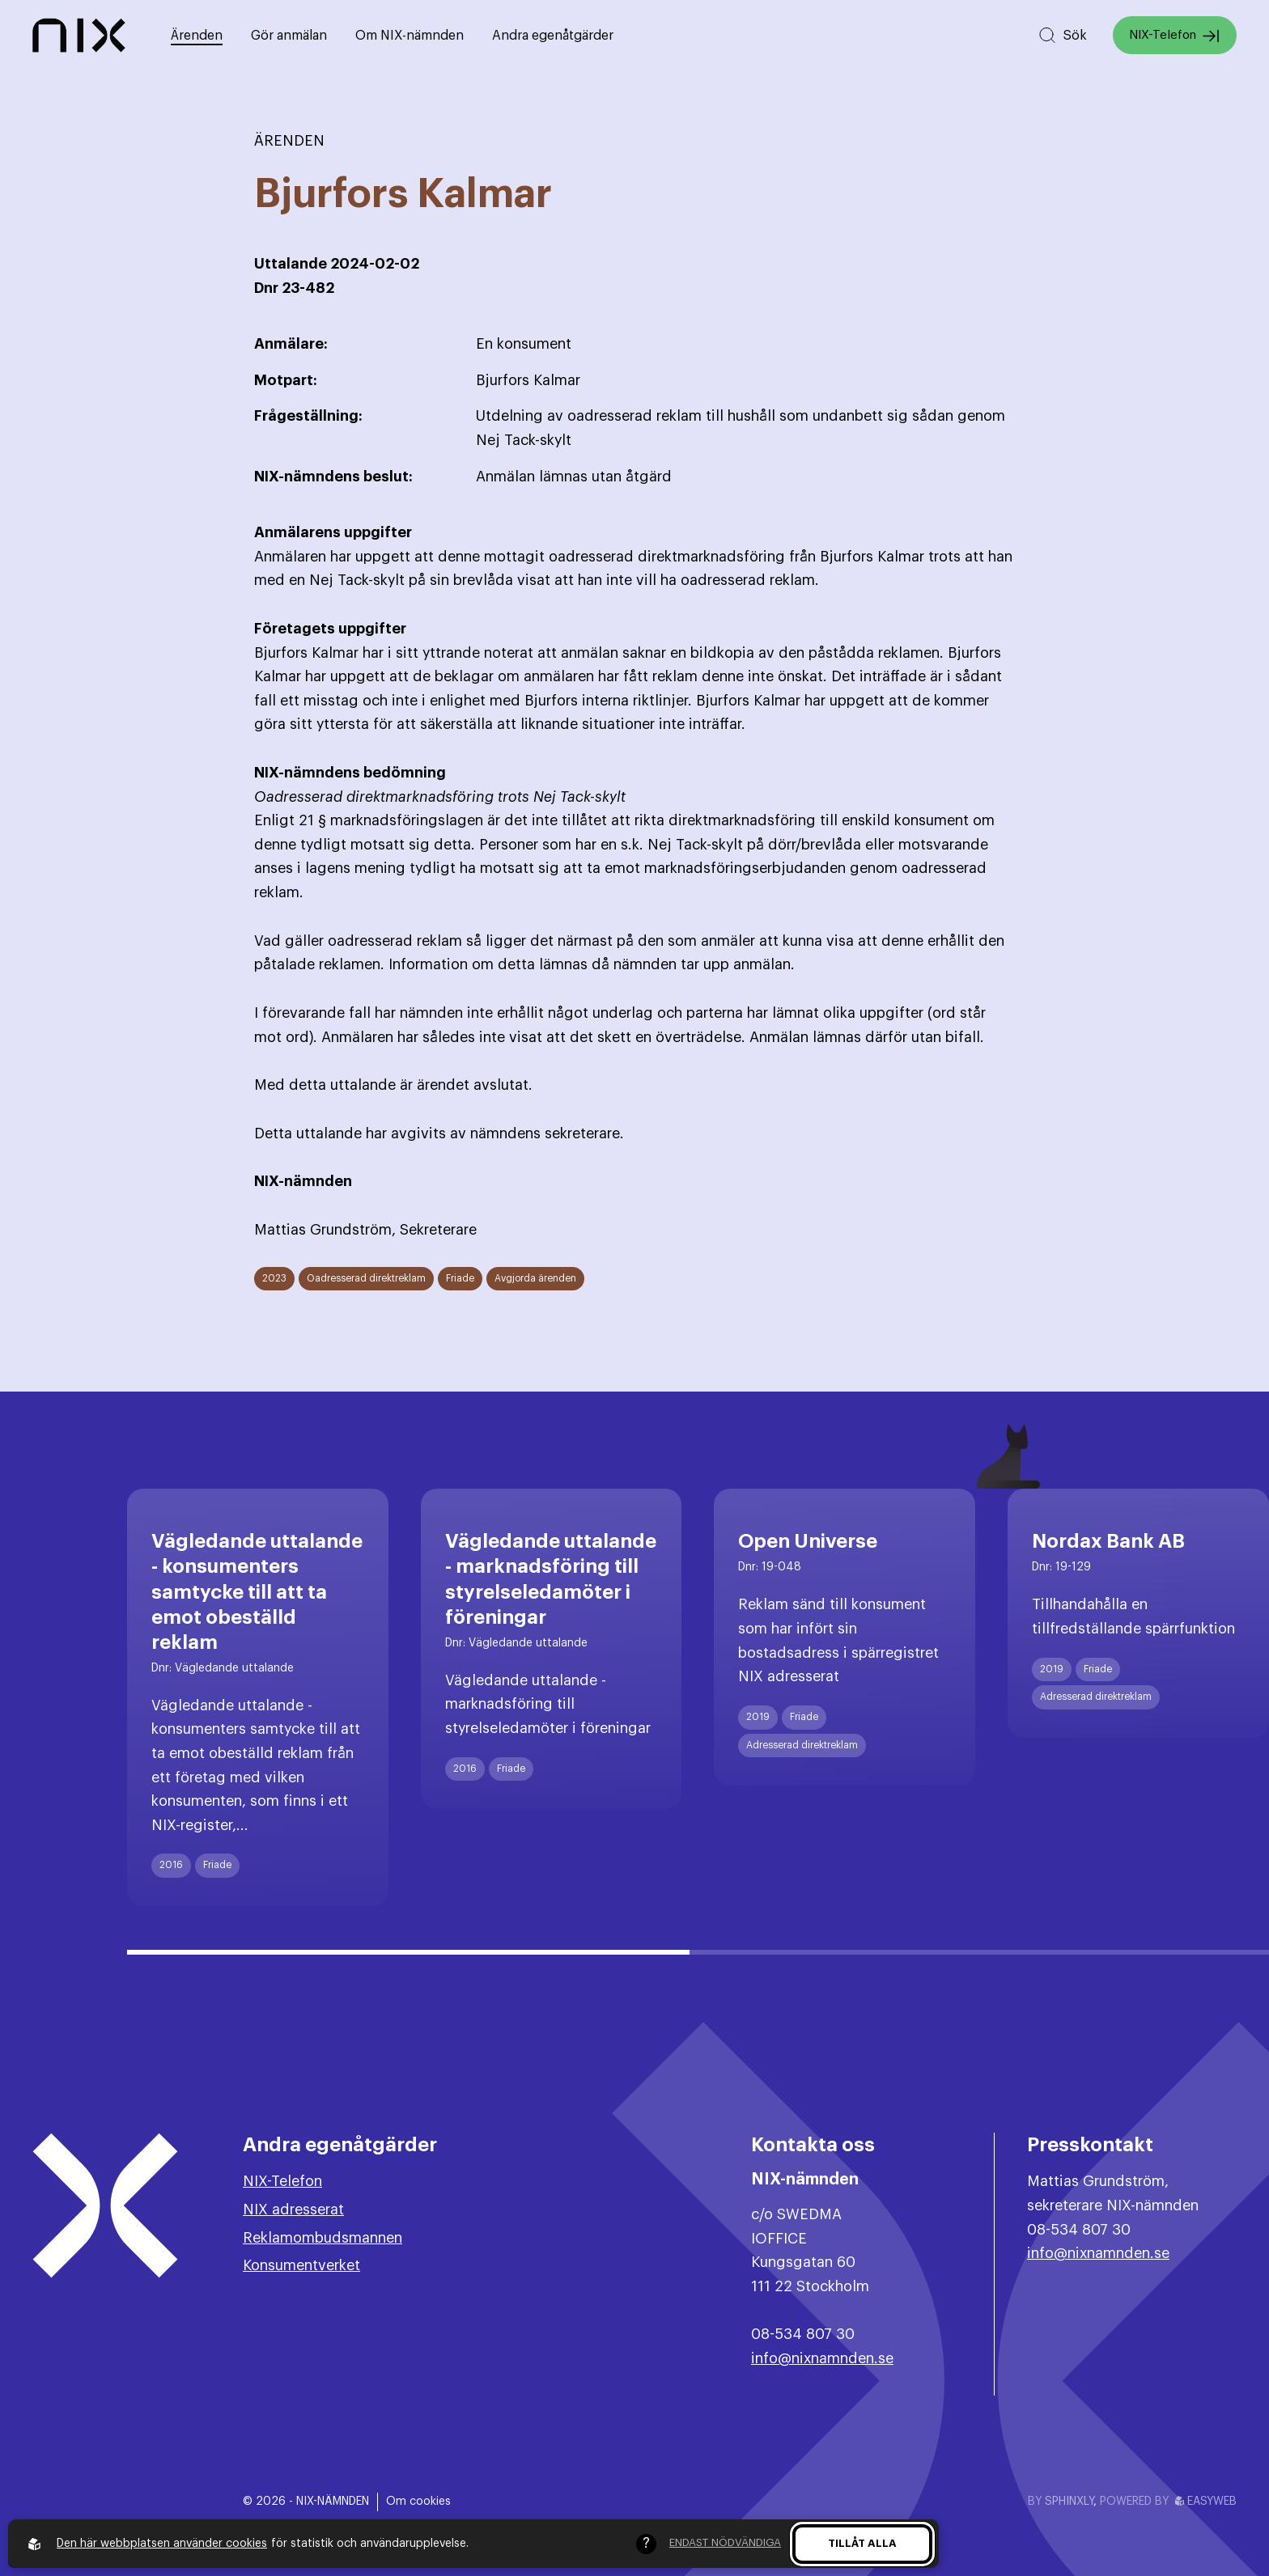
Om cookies (418, 2501)
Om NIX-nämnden (409, 35)
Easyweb (1206, 2501)
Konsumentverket (301, 2265)
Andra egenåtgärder (552, 35)
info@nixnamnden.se (822, 2358)
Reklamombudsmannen (322, 2238)
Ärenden (197, 35)
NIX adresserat (293, 2209)
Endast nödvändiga (725, 2542)
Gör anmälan (289, 35)
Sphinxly (1069, 2501)
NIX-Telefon (1174, 36)
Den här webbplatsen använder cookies (162, 2543)
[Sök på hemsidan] (1062, 35)
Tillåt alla (862, 2543)
